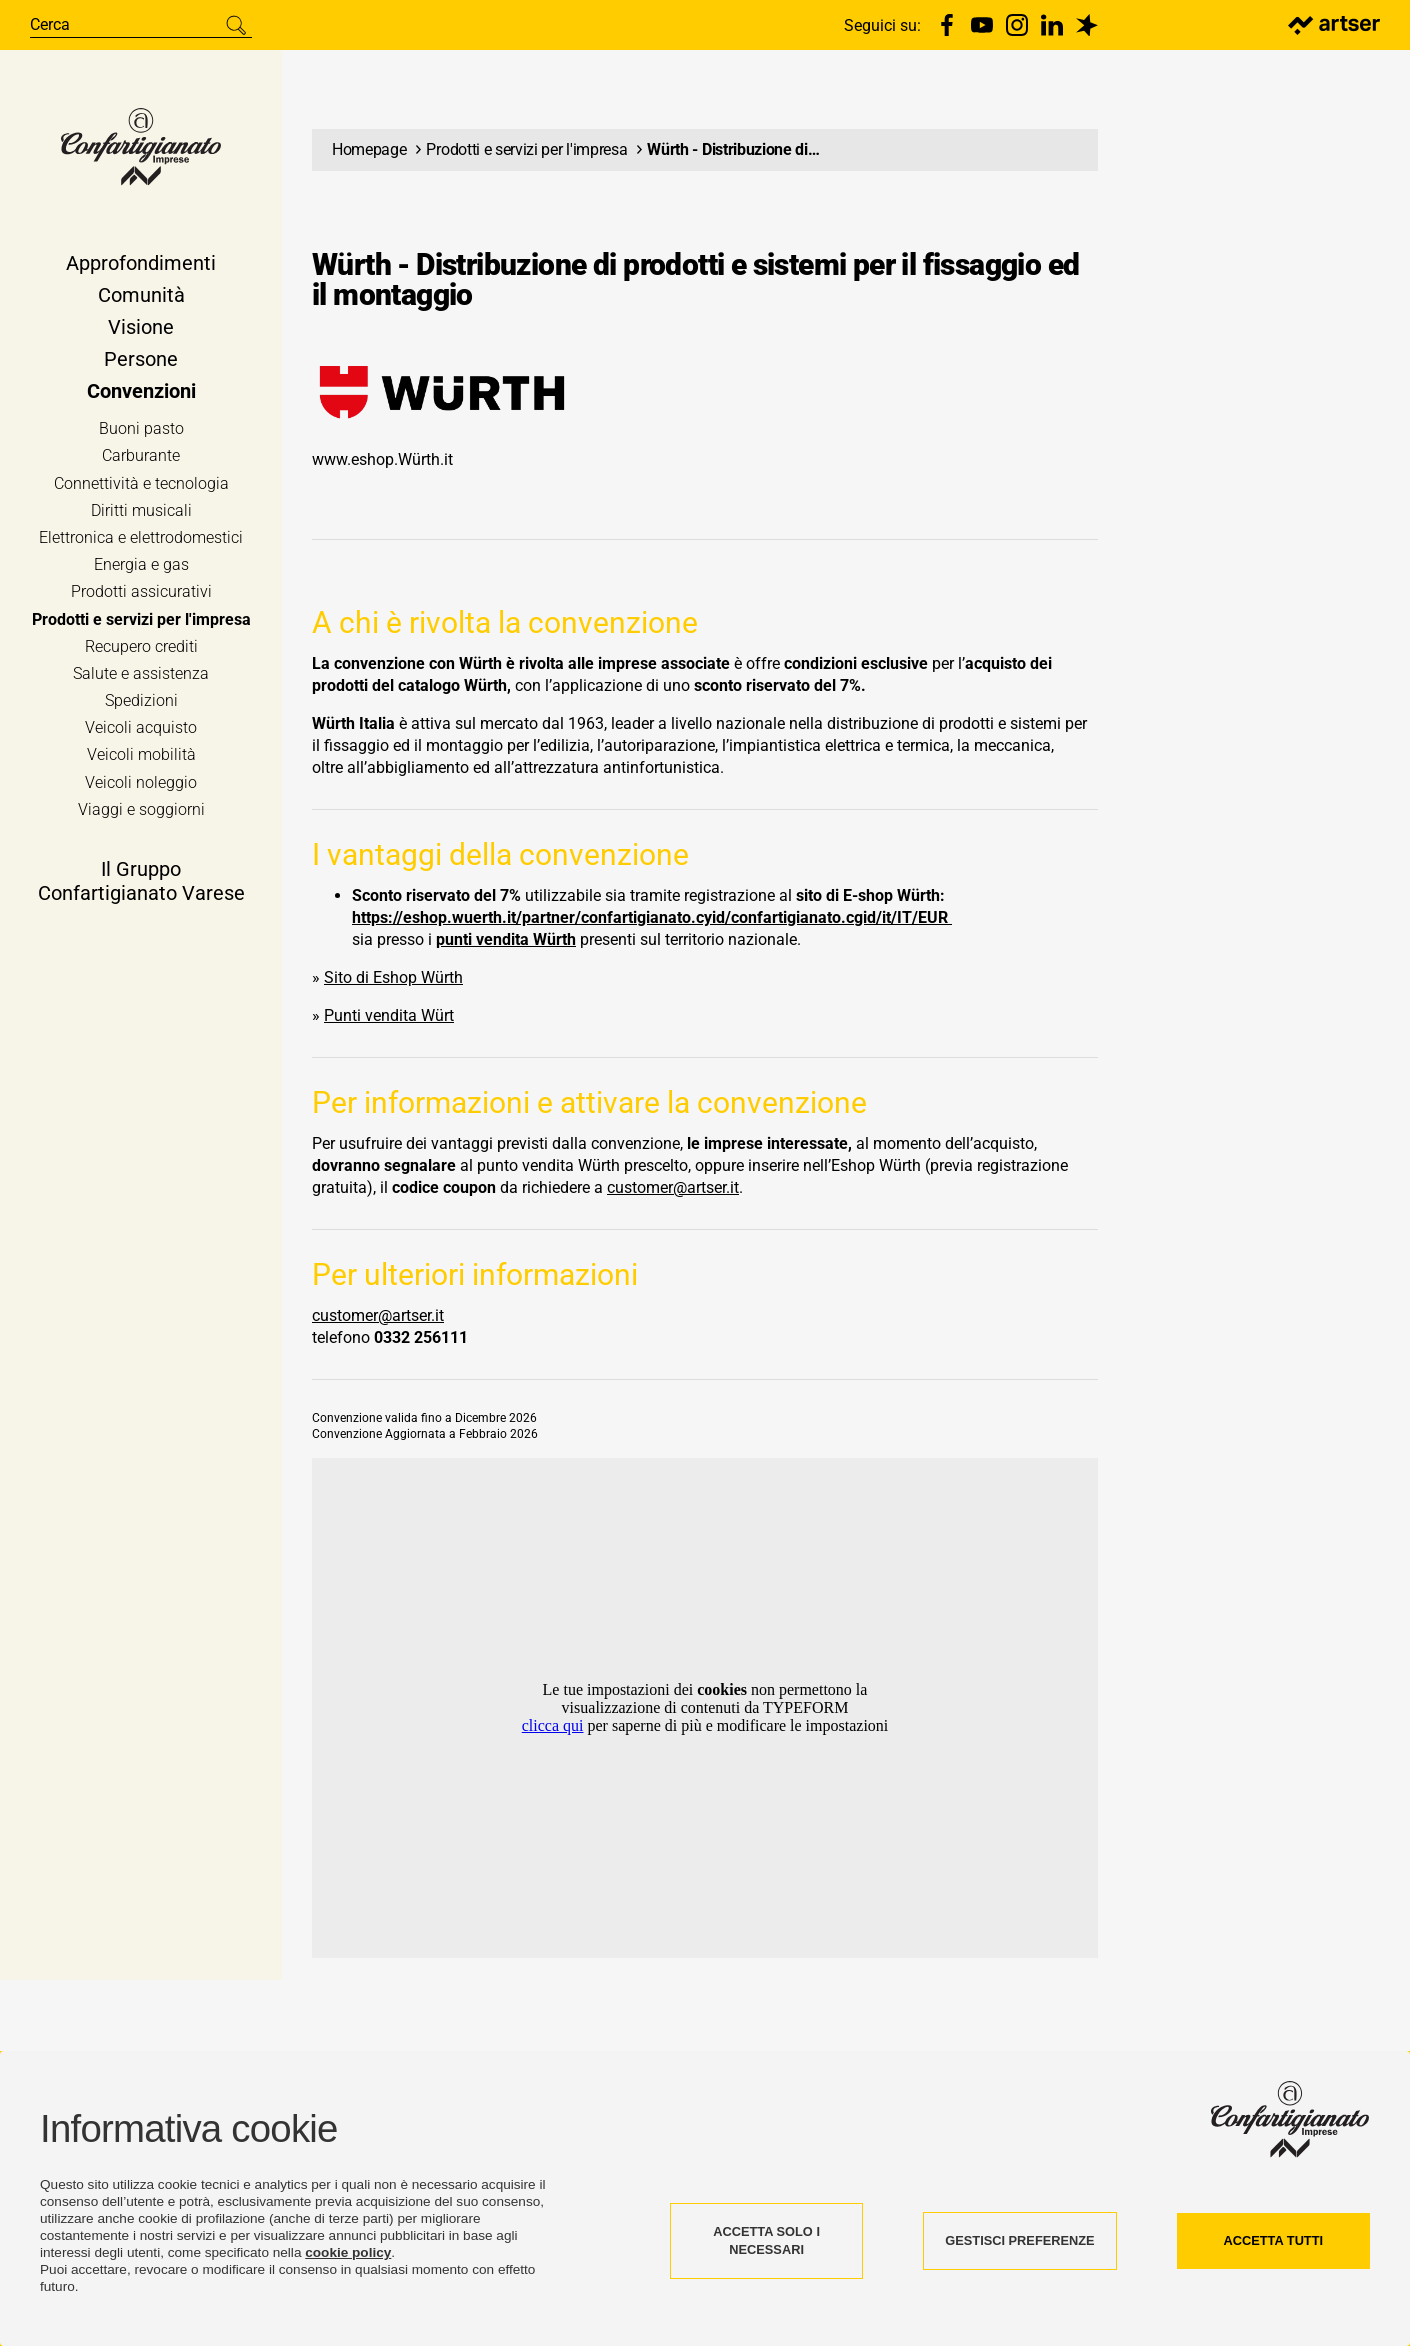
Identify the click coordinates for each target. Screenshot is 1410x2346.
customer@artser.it (673, 1187)
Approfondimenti (141, 266)
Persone (141, 362)
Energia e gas (141, 567)
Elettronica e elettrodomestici (141, 540)
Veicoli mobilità (141, 757)
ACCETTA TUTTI (1274, 2240)
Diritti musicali (141, 513)
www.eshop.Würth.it (382, 459)
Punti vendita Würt (389, 1015)
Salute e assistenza (141, 676)
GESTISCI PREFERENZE (1019, 2240)
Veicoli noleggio (141, 784)
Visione (141, 330)
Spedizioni (141, 703)
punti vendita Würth (506, 939)
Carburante (141, 458)
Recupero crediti (141, 649)
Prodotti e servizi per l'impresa (141, 621)
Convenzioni (141, 394)
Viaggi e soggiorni (141, 812)
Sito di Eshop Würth (393, 977)
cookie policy (348, 2252)
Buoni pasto (141, 431)
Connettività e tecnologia (141, 485)
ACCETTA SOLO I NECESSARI (766, 2240)
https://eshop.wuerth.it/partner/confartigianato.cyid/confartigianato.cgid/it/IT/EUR (652, 917)
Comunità (141, 298)
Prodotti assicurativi (141, 594)
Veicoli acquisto (141, 730)
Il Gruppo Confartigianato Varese (141, 884)
